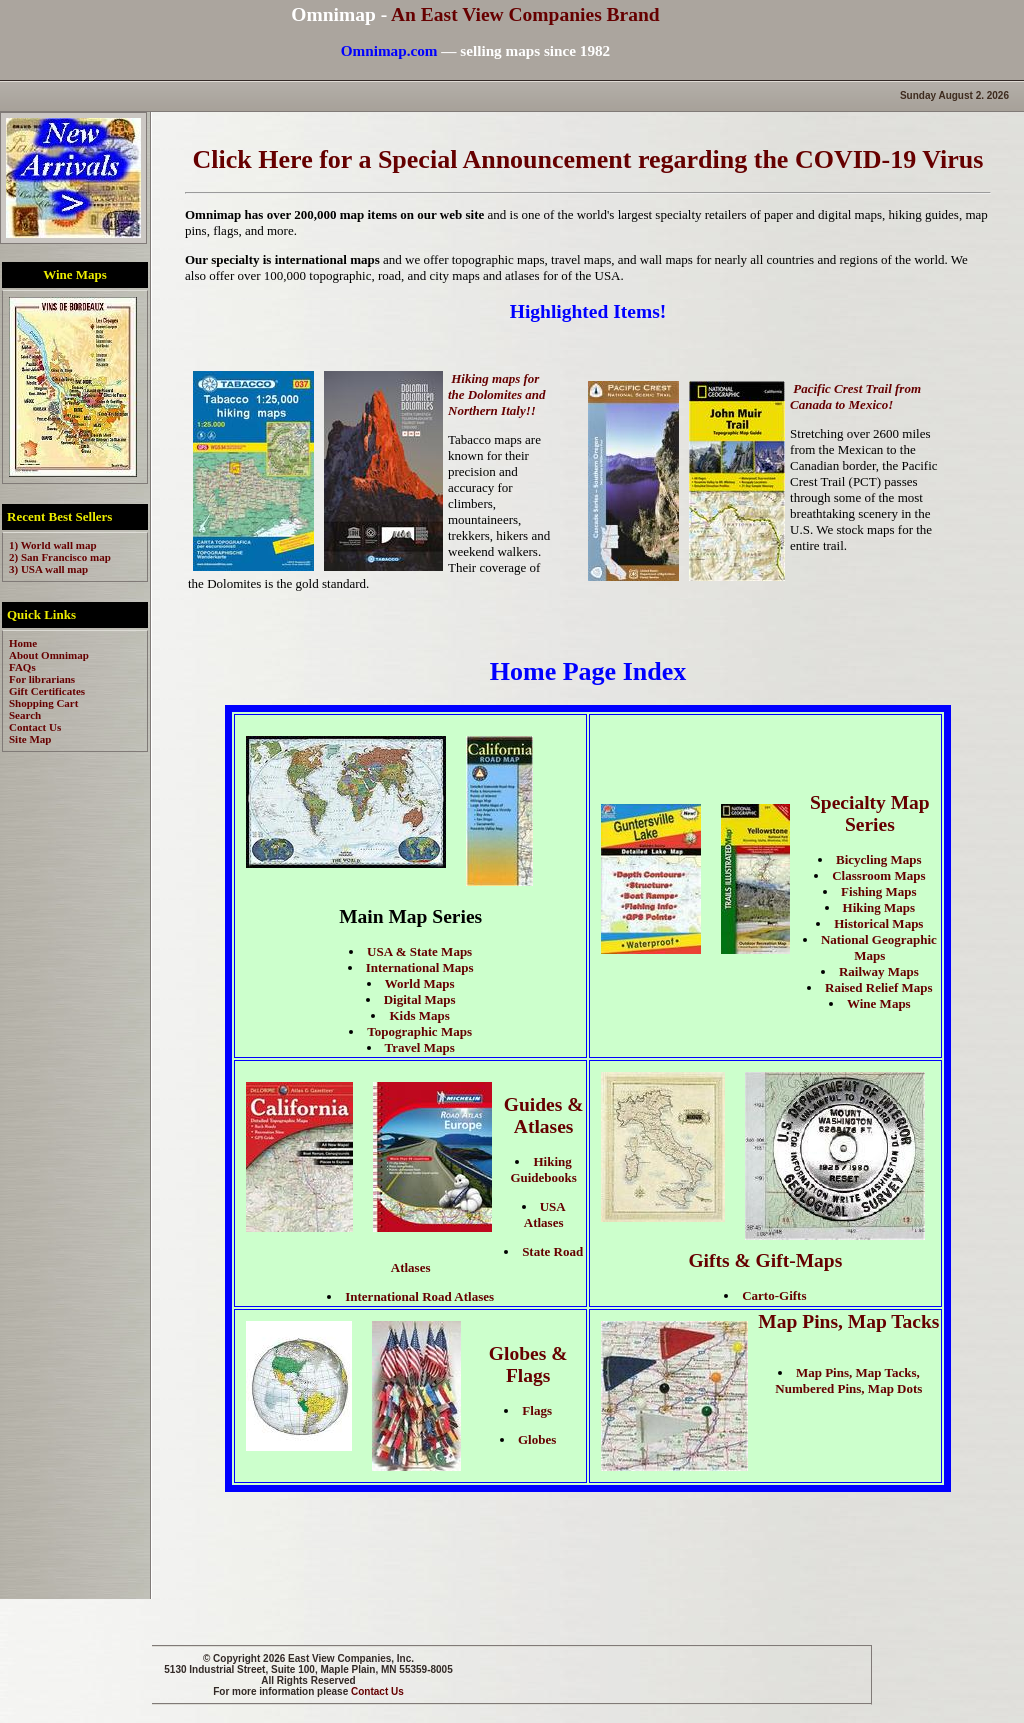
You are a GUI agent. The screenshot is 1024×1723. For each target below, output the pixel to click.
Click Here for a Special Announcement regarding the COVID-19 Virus (588, 159)
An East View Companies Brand (525, 14)
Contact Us (377, 1691)
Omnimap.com (389, 50)
